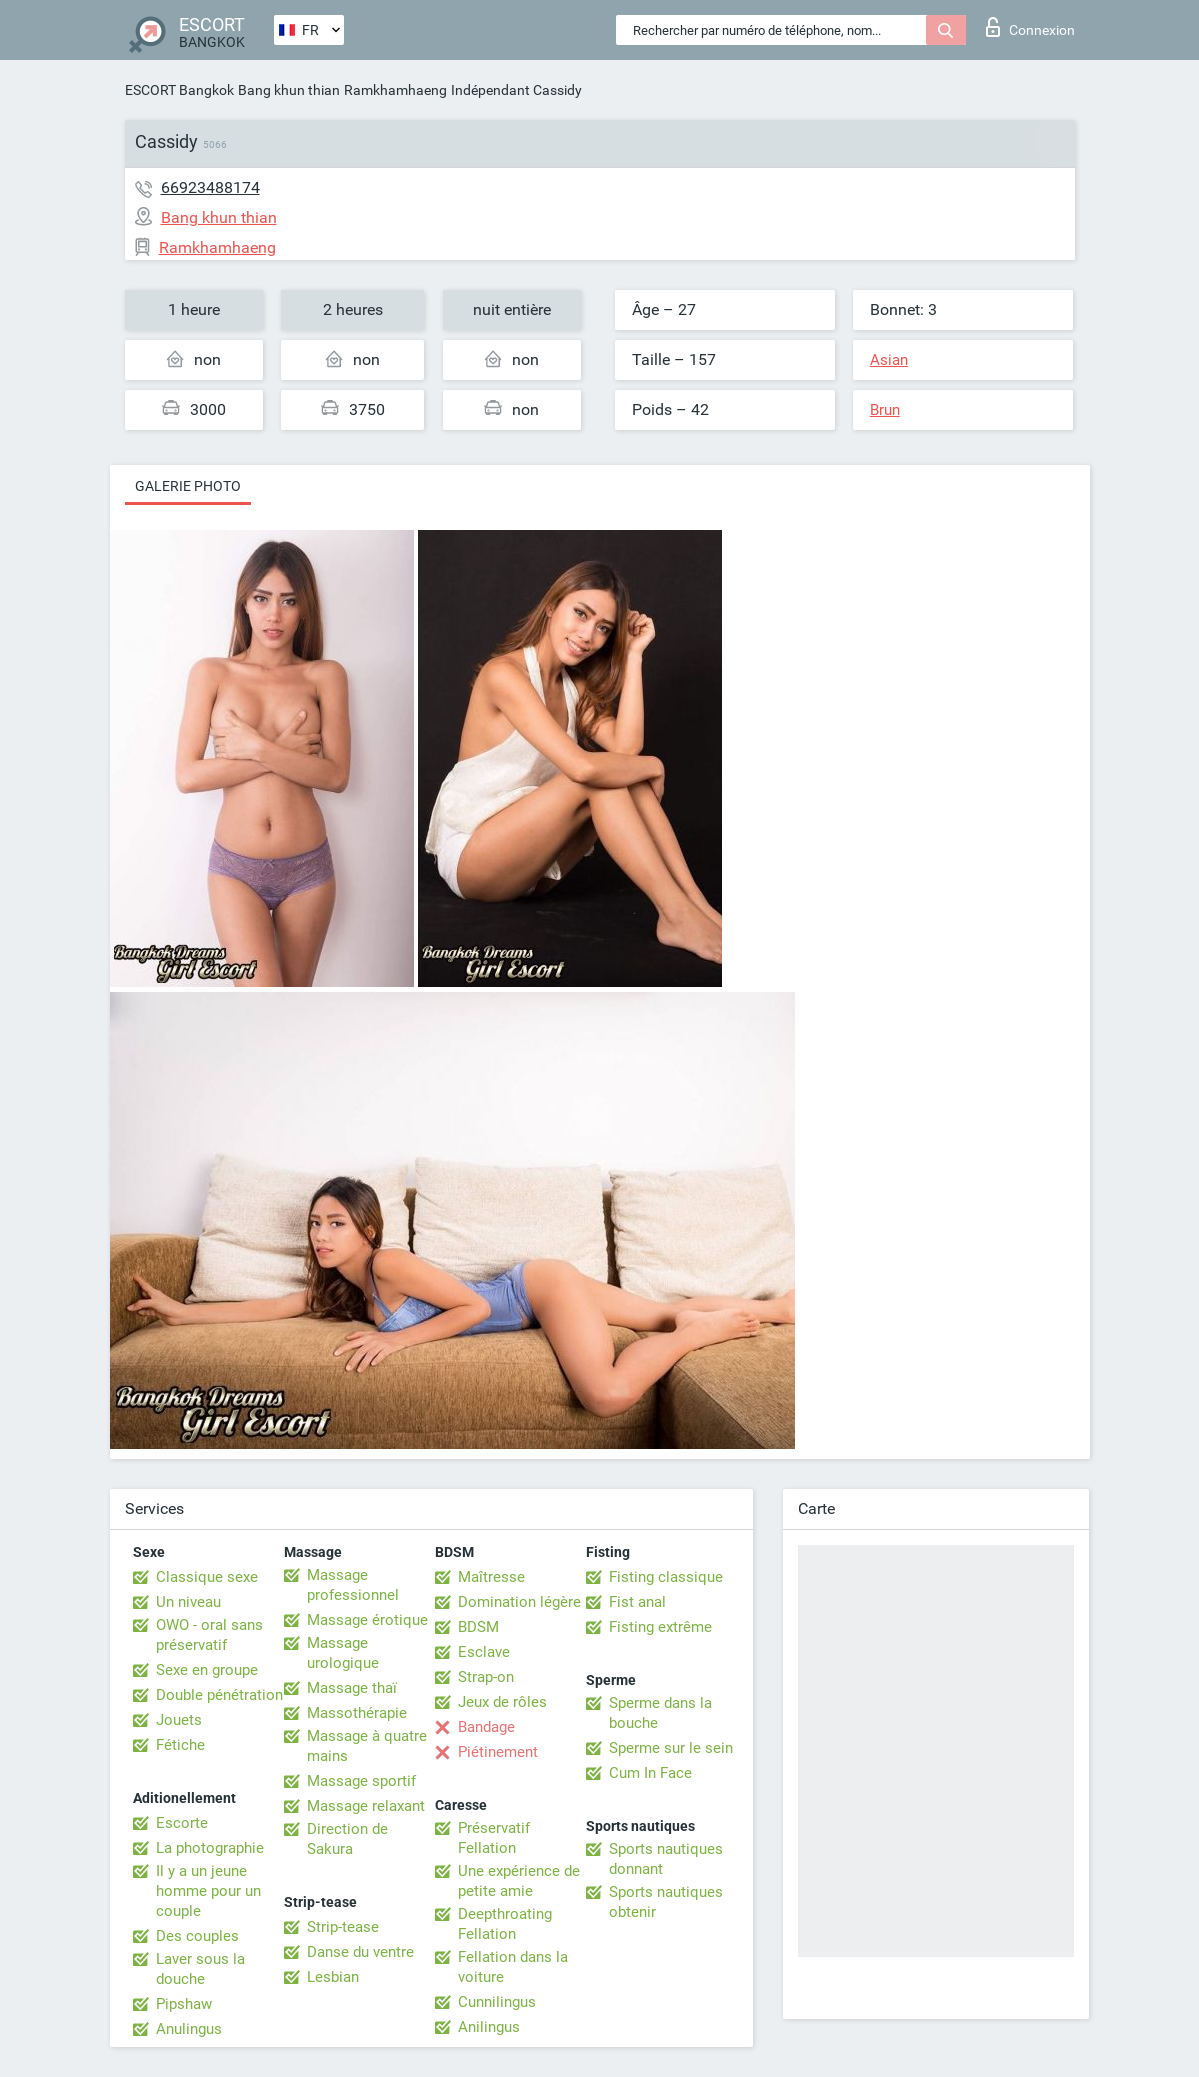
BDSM (478, 1627)
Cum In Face (650, 1773)
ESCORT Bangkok (179, 90)
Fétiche (180, 1745)
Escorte (182, 1823)
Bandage (486, 1727)
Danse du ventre (360, 1952)
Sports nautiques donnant (666, 1859)
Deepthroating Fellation (505, 1924)
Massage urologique (343, 1653)
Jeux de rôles (502, 1702)
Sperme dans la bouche (660, 1713)
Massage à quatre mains (367, 1746)
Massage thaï (352, 1688)
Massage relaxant (366, 1806)
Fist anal (637, 1602)
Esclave (484, 1652)
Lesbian (333, 1977)
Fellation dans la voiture (513, 1967)
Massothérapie (357, 1713)
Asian (889, 360)
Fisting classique (666, 1577)
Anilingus (489, 2027)
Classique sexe (207, 1577)
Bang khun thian (289, 90)
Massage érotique (367, 1620)
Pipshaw (184, 2004)
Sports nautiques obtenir (666, 1902)
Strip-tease (343, 1927)
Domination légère (519, 1602)
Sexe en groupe (207, 1670)
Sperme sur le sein (671, 1748)
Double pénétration (219, 1695)
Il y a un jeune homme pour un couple (208, 1891)
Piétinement (498, 1752)
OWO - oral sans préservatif (209, 1635)
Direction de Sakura (347, 1839)
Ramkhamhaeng (395, 90)
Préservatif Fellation (494, 1838)
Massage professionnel (353, 1585)
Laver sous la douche (200, 1969)
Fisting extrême (660, 1627)
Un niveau (188, 1602)
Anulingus (189, 2029)
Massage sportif (361, 1781)
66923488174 (210, 187)
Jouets (179, 1720)
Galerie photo (188, 486)
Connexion (1030, 27)
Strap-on (486, 1677)
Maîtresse (491, 1577)
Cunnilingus (497, 2002)
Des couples (197, 1936)
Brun (885, 410)
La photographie (210, 1848)
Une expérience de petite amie (519, 1881)
